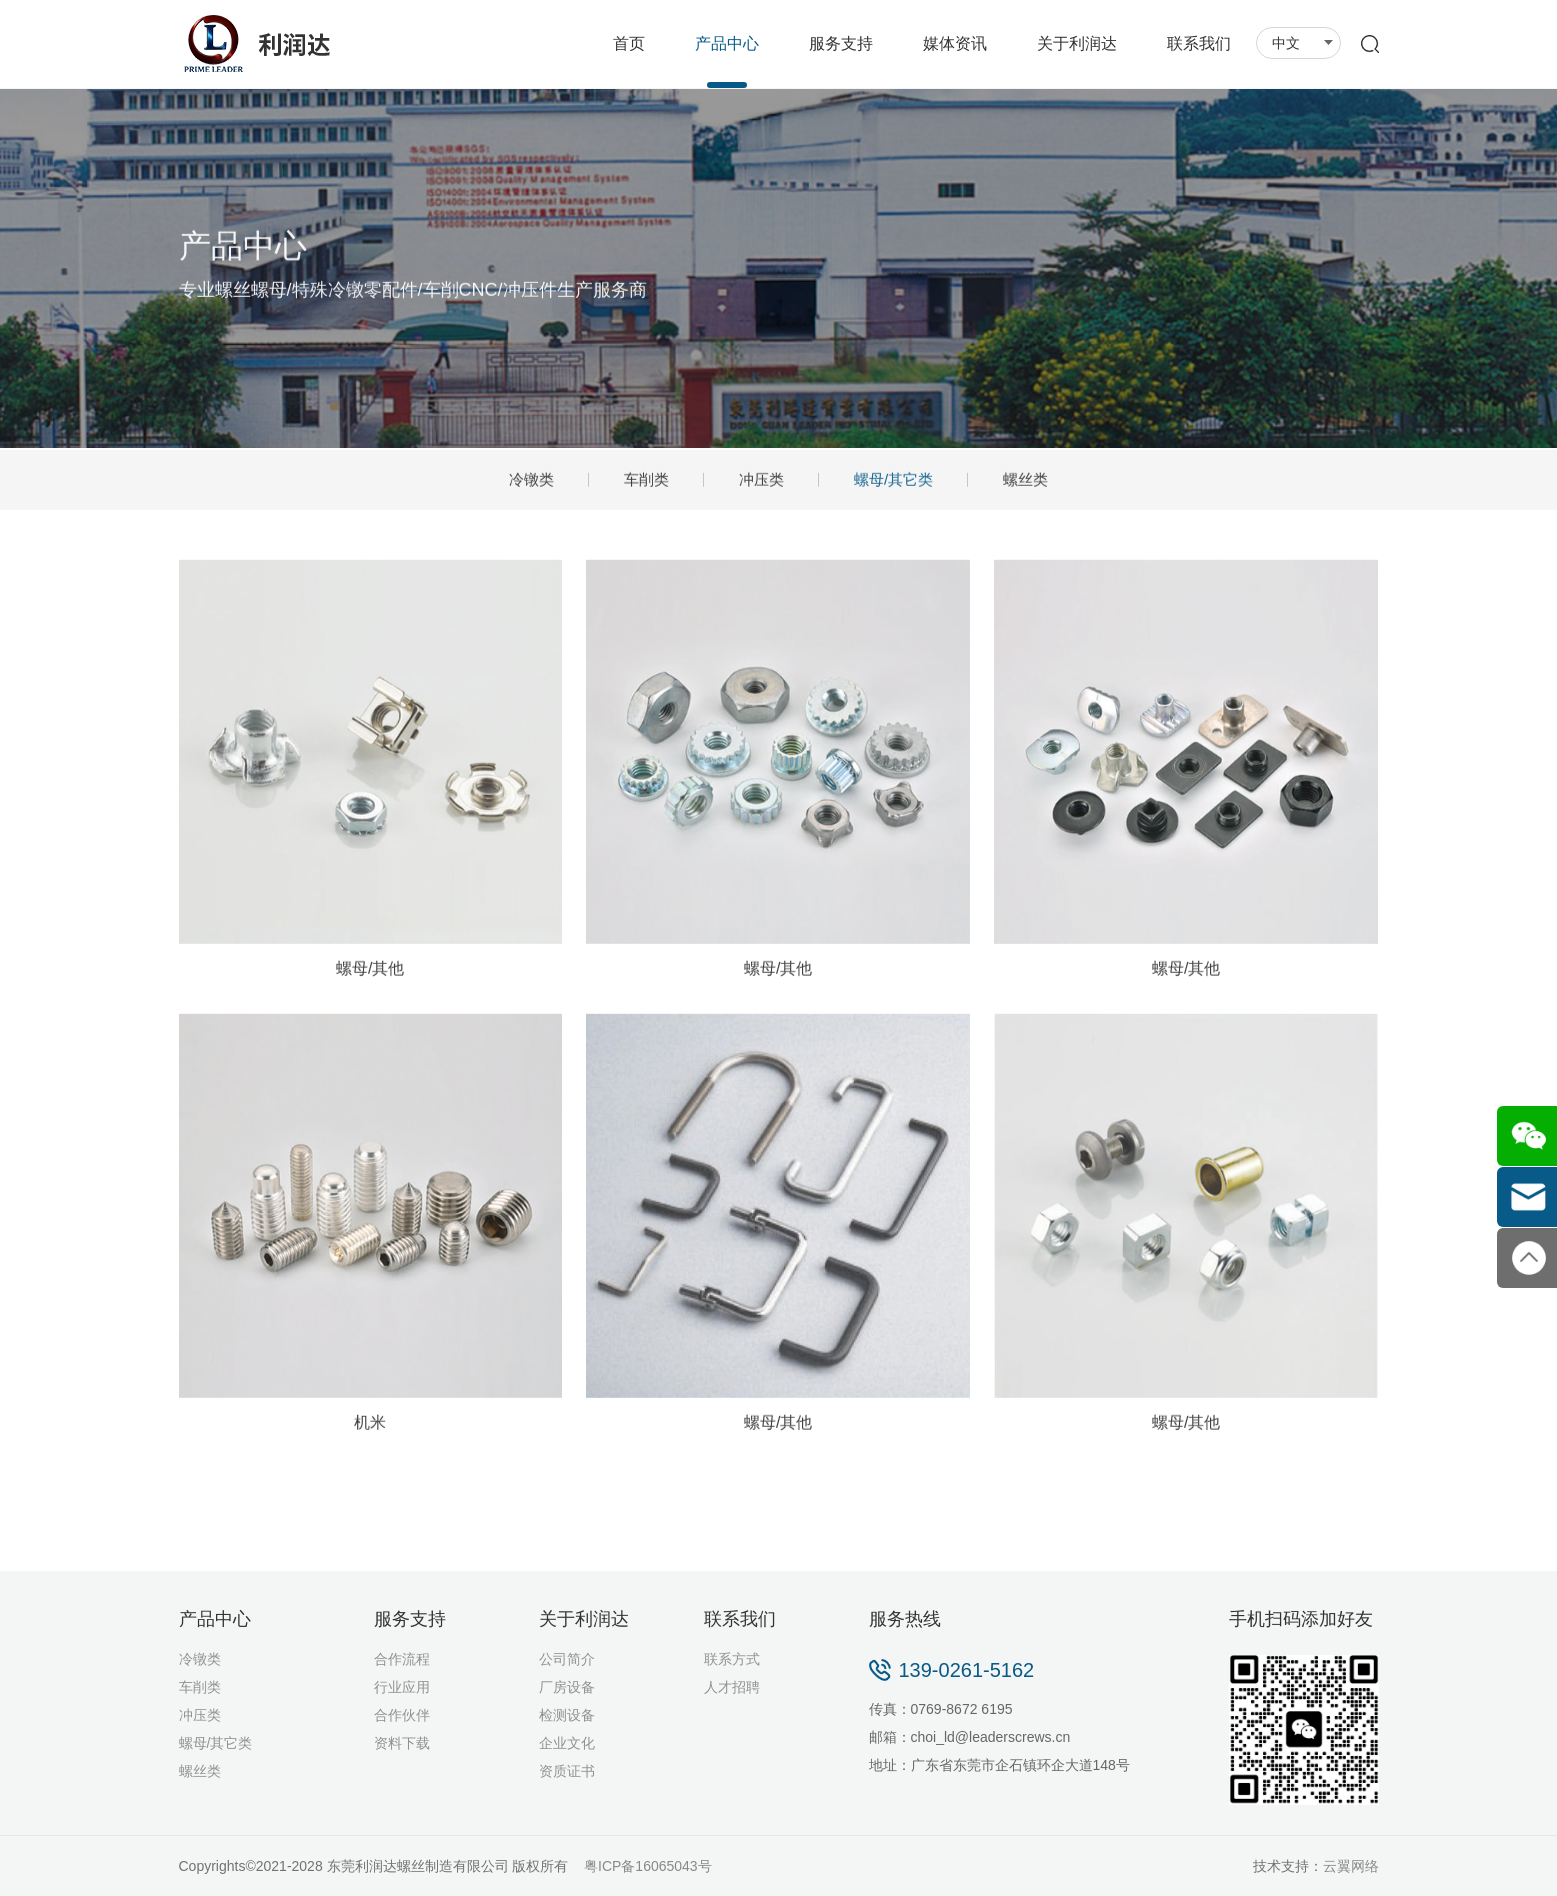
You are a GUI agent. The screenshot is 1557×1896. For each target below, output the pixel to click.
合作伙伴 (402, 1715)
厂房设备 (567, 1687)
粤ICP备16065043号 (648, 1866)
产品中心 (727, 43)
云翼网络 (1351, 1866)
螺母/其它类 (893, 481)
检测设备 (567, 1715)
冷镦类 (531, 481)
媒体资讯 (955, 43)
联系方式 (732, 1659)
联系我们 (1199, 43)
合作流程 (402, 1659)
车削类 (646, 481)
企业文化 (567, 1743)
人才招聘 (732, 1687)
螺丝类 (1025, 481)
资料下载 (402, 1743)
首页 (629, 43)
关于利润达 (1077, 43)
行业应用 (402, 1687)
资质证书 (567, 1771)
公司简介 (567, 1659)
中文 (1302, 43)
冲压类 (761, 481)
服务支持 (841, 43)
